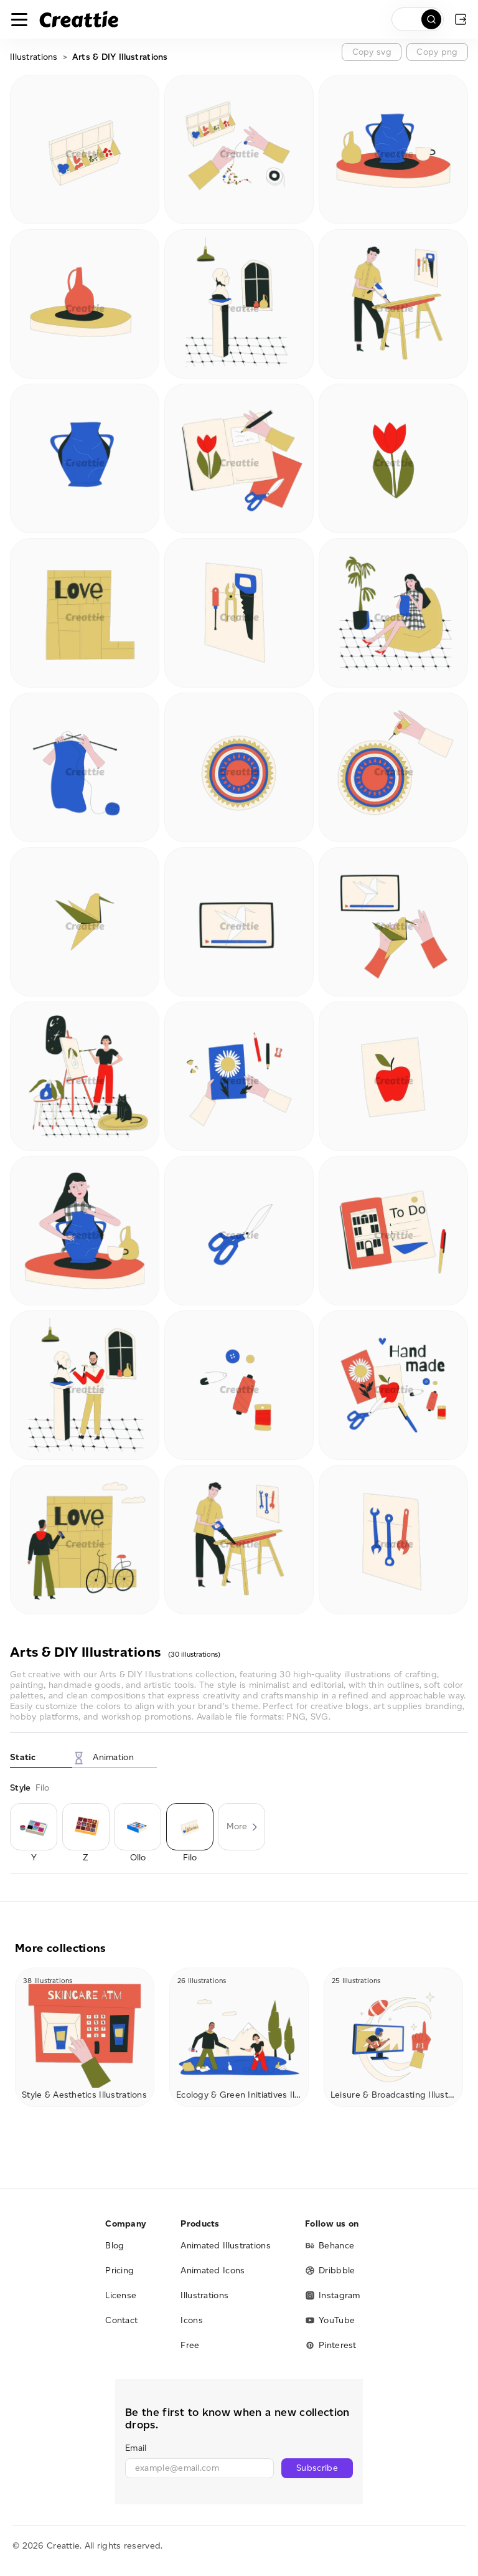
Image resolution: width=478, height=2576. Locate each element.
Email (135, 2448)
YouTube (330, 2320)
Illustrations (34, 57)
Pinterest (331, 2345)
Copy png (436, 52)
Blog (114, 2245)
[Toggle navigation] (19, 19)
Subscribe (317, 2468)
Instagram (332, 2295)
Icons (191, 2320)
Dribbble (330, 2270)
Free (189, 2345)
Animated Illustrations (225, 2245)
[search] (417, 19)
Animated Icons (212, 2270)
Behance (329, 2245)
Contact (121, 2320)
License (120, 2295)
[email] (199, 2468)
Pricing (119, 2270)
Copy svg (371, 52)
